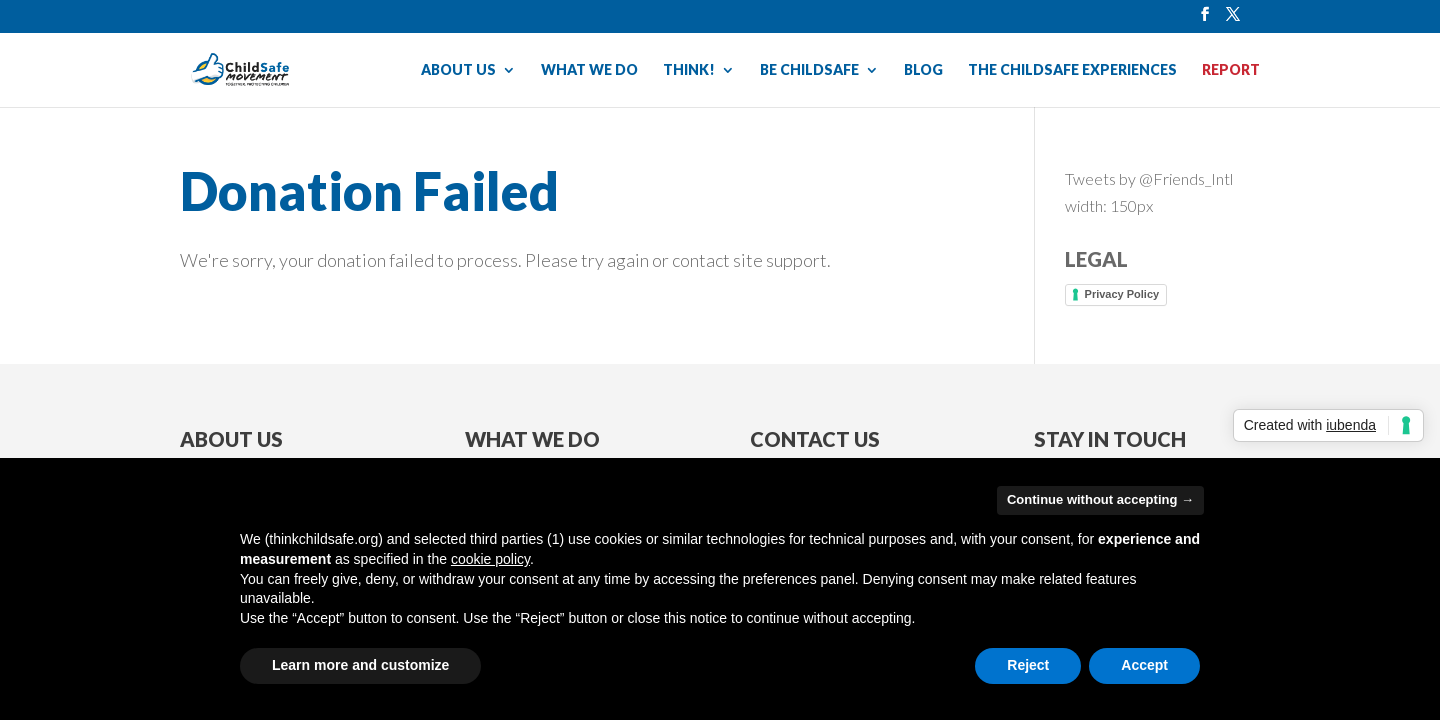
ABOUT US (458, 70)
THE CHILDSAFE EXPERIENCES (1072, 70)
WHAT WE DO (589, 70)
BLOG (923, 70)
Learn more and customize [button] (360, 665)
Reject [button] (1028, 665)
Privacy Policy (1122, 294)
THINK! (689, 70)
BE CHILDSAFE (809, 70)
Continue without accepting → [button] (1100, 499)
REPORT (1231, 70)
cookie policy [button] (490, 559)
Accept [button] (1144, 665)
